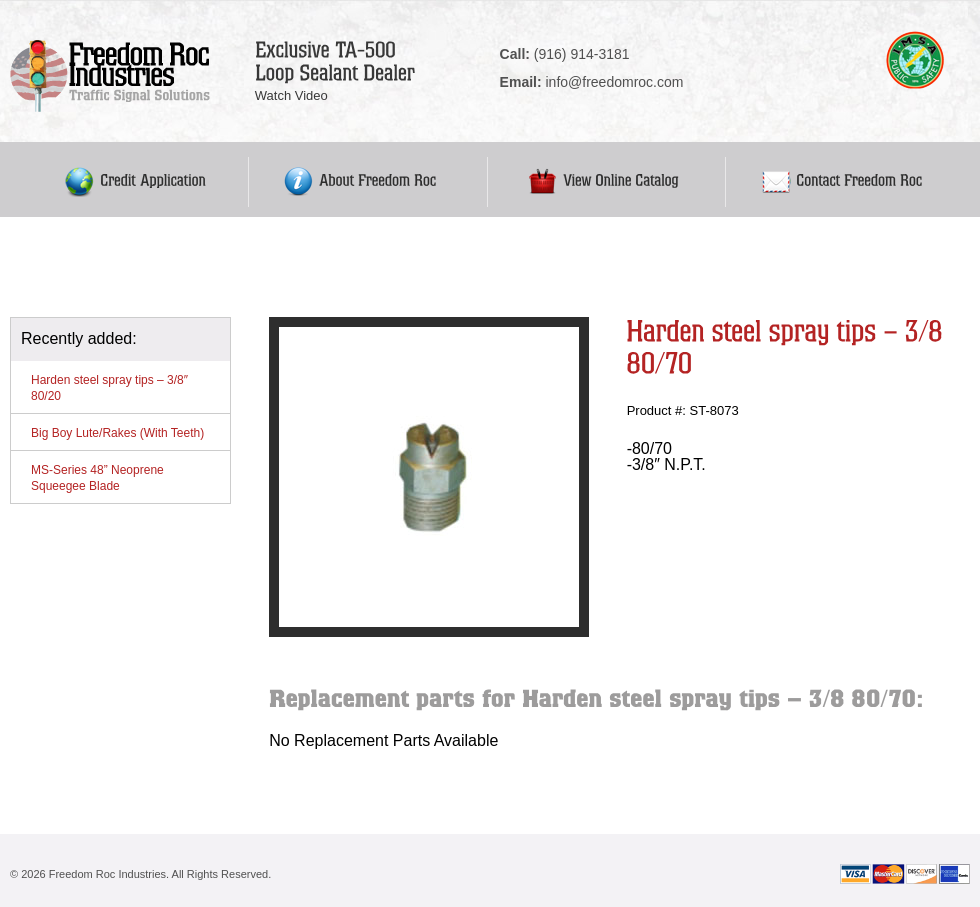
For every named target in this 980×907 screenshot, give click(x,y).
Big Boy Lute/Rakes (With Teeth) (117, 433)
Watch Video (291, 95)
